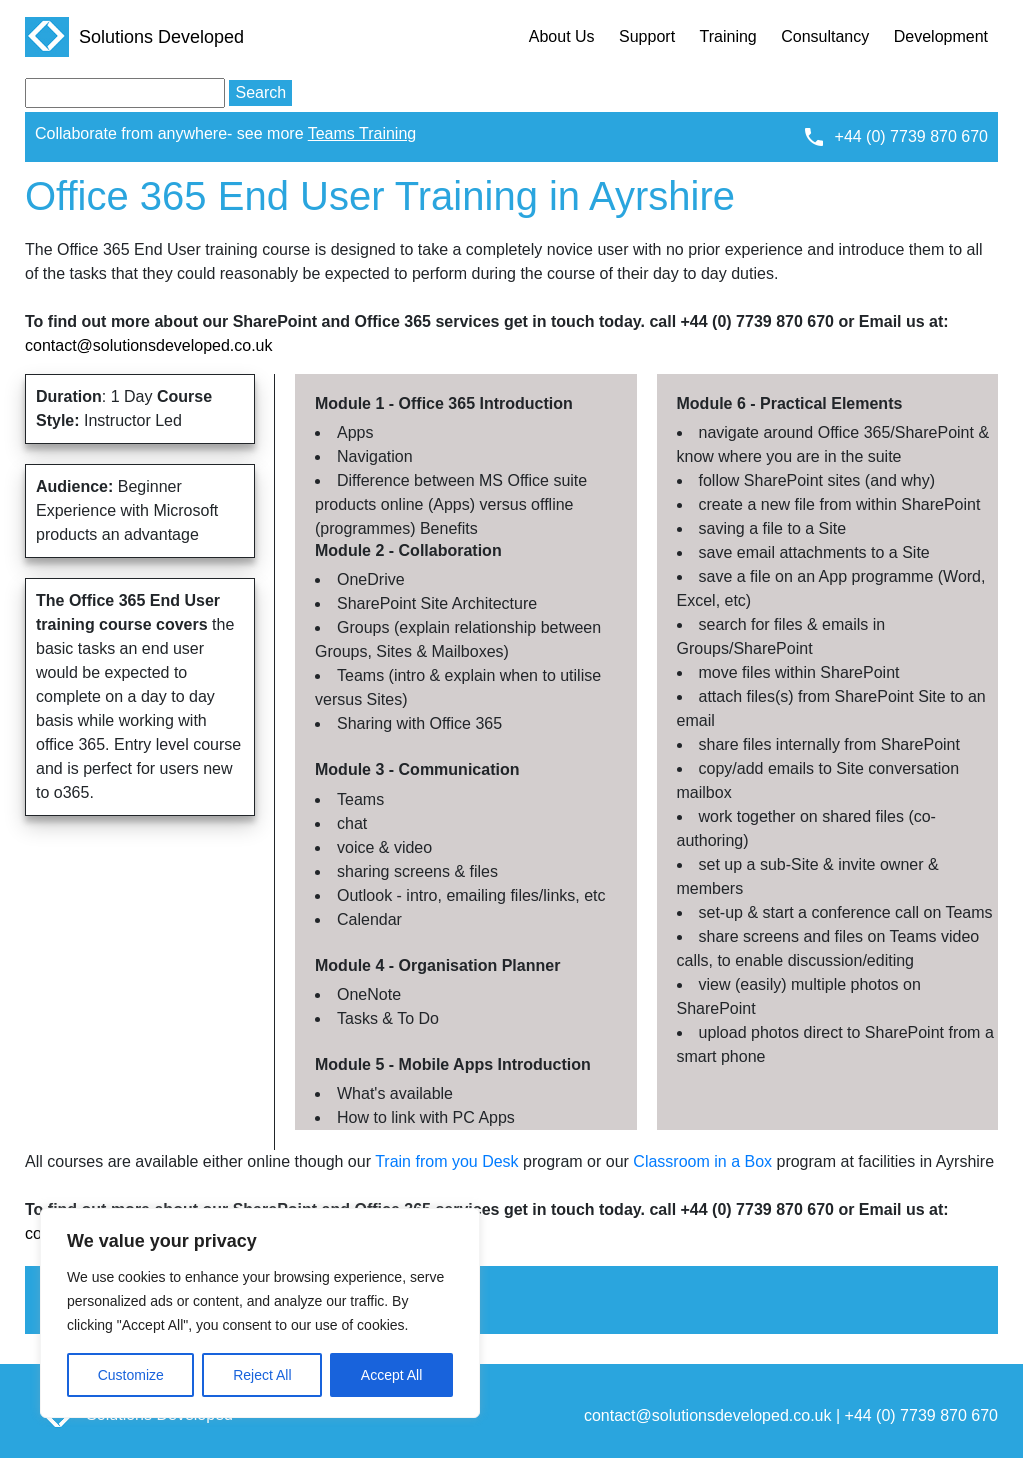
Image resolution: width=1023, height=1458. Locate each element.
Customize (131, 1375)
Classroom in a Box (702, 1161)
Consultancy (825, 36)
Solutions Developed (134, 37)
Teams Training (362, 133)
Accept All (391, 1375)
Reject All (262, 1375)
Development (941, 36)
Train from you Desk (446, 1161)
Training (728, 36)
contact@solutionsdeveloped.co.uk (149, 345)
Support (647, 36)
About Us (562, 36)
